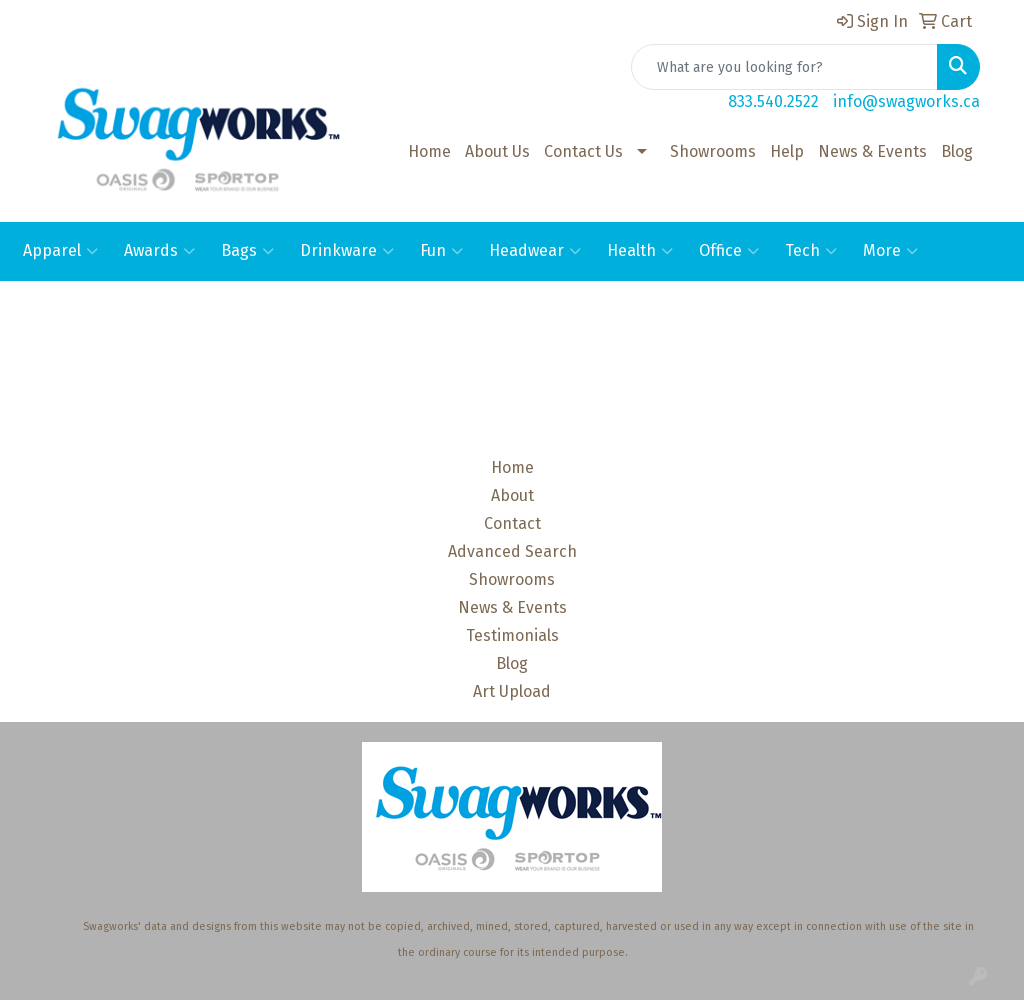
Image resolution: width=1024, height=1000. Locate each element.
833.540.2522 (773, 101)
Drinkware (347, 251)
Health (640, 251)
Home (429, 151)
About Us (497, 151)
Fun (441, 251)
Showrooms (713, 151)
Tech (811, 251)
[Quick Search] (784, 67)
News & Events (872, 151)
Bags (247, 251)
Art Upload (512, 691)
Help (787, 151)
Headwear (535, 251)
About (512, 495)
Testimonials (512, 635)
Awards (159, 251)
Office (729, 251)
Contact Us (583, 151)
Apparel (60, 251)
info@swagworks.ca (906, 101)
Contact (512, 523)
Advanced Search (512, 551)
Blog (957, 151)
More (890, 251)
